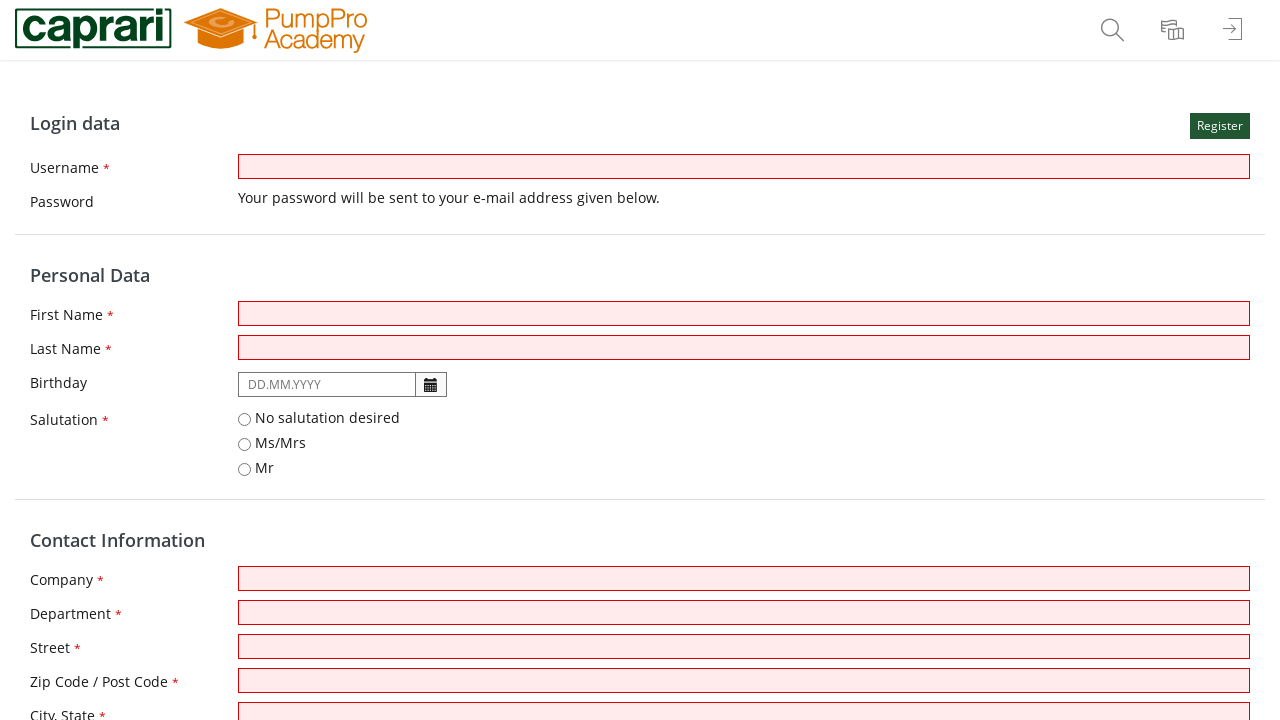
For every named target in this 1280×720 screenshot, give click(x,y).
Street (55, 647)
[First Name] (744, 313)
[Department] (744, 612)
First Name (72, 314)
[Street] (744, 646)
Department (76, 613)
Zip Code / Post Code (104, 681)
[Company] (744, 578)
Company (67, 579)
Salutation (69, 419)
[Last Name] (744, 347)
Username (70, 167)
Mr (256, 467)
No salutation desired (319, 417)
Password (62, 201)
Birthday (58, 382)
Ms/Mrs (272, 442)
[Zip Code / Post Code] (744, 680)
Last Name (71, 348)
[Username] (744, 166)
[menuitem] (1115, 30)
